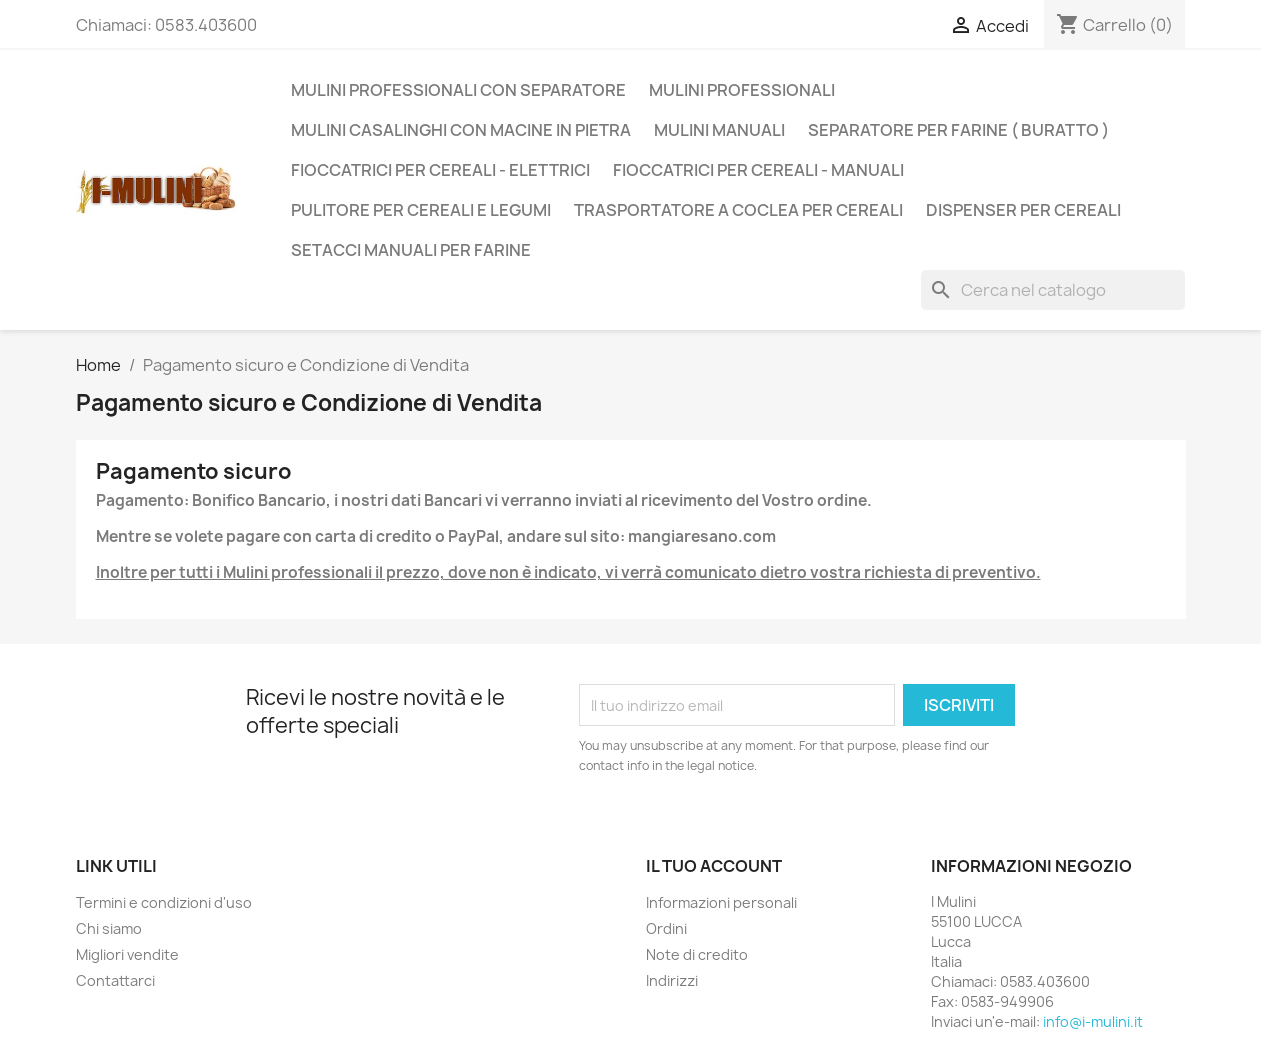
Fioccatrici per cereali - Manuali (758, 170)
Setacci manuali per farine (411, 250)
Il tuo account (714, 866)
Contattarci (115, 980)
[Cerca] (1053, 290)
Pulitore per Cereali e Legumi (421, 210)
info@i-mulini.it (1093, 1021)
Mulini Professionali (742, 90)
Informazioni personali (721, 902)
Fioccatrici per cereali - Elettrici (440, 170)
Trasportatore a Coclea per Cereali (738, 210)
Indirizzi (672, 980)
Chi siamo (109, 928)
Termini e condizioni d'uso (164, 902)
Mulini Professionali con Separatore (458, 90)
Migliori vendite (127, 954)
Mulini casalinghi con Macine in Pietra (461, 130)
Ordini (666, 928)
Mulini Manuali (719, 130)
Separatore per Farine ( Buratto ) (958, 130)
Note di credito (697, 954)
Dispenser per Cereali (1023, 210)
